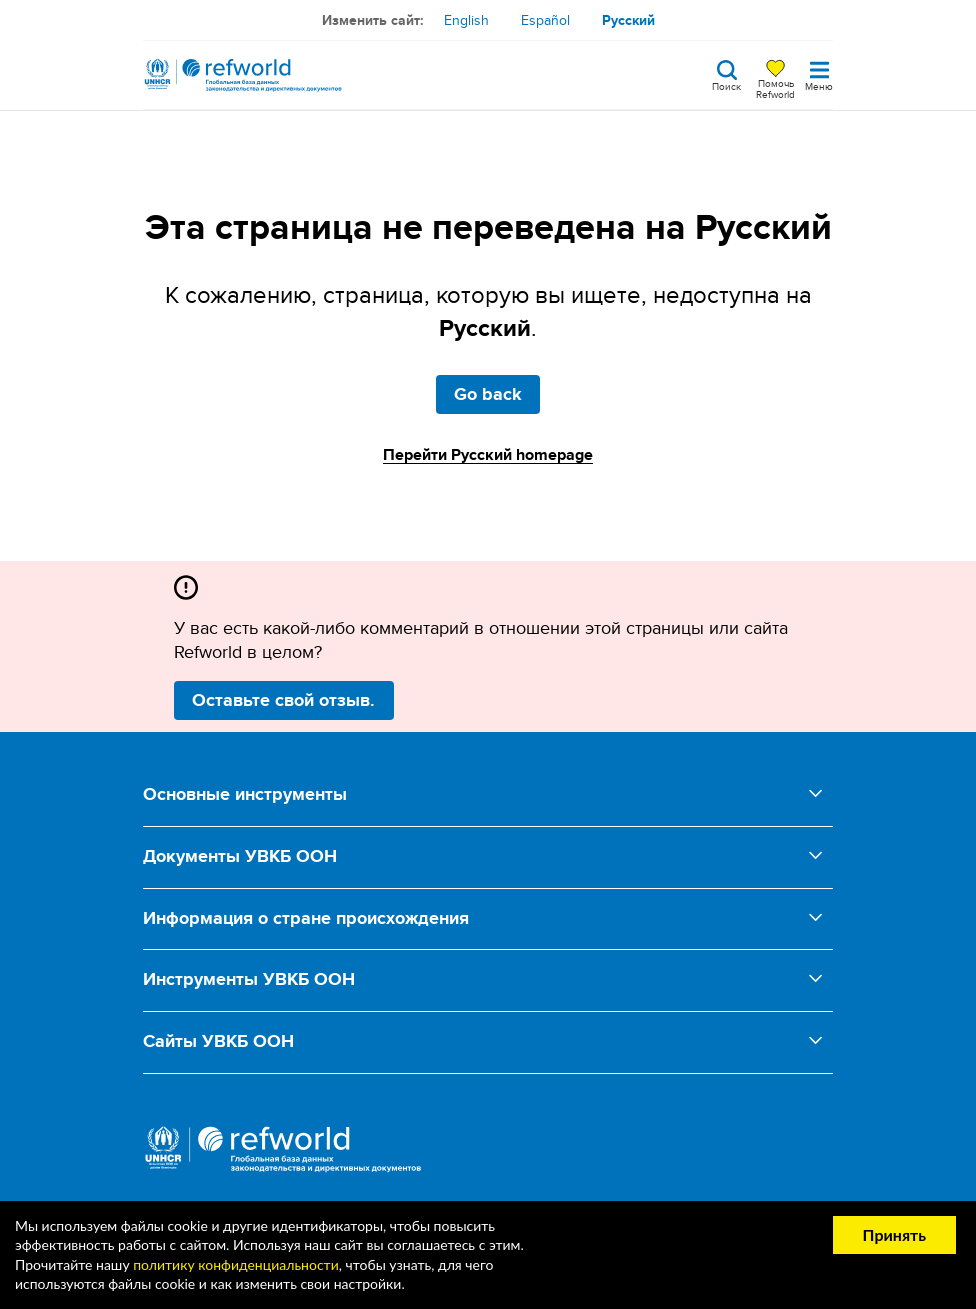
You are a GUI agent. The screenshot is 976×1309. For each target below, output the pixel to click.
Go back (488, 394)
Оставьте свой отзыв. (283, 700)
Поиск (726, 85)
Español (545, 20)
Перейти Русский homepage (488, 454)
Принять (894, 1234)
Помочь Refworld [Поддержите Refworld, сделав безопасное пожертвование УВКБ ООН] (775, 88)
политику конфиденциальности (236, 1264)
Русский (628, 20)
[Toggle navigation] (819, 75)
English (466, 20)
